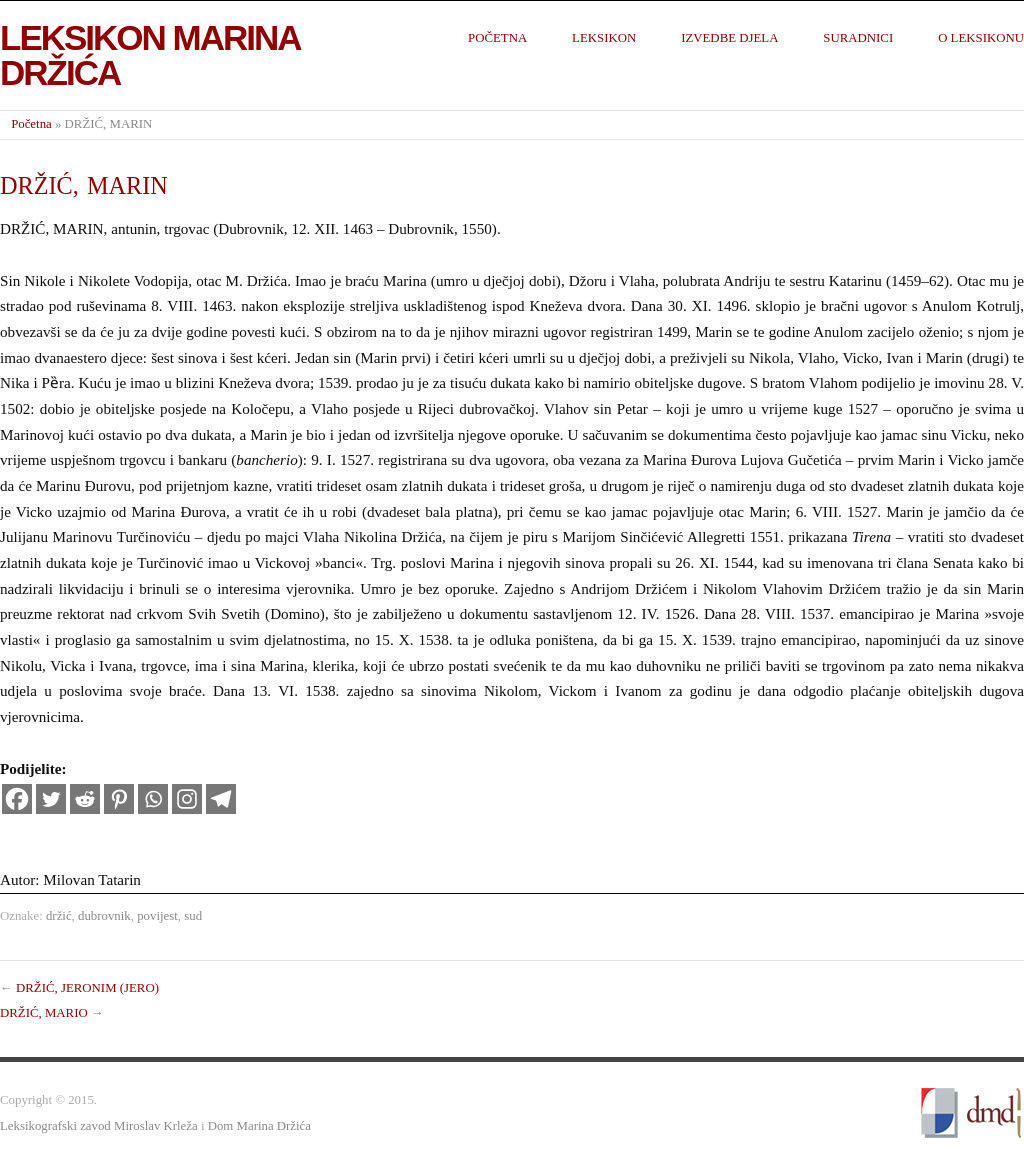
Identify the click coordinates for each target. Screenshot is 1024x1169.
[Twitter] (51, 799)
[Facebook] (17, 799)
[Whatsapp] (153, 799)
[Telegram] (221, 799)
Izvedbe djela (729, 38)
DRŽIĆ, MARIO (44, 1013)
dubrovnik (104, 916)
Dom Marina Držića (259, 1126)
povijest (157, 916)
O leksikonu (981, 38)
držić (59, 916)
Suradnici (858, 38)
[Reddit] (85, 799)
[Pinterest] (119, 799)
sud (193, 916)
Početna (497, 38)
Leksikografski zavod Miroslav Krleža (99, 1126)
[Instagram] (187, 799)
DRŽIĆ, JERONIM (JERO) (87, 988)
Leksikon (604, 38)
